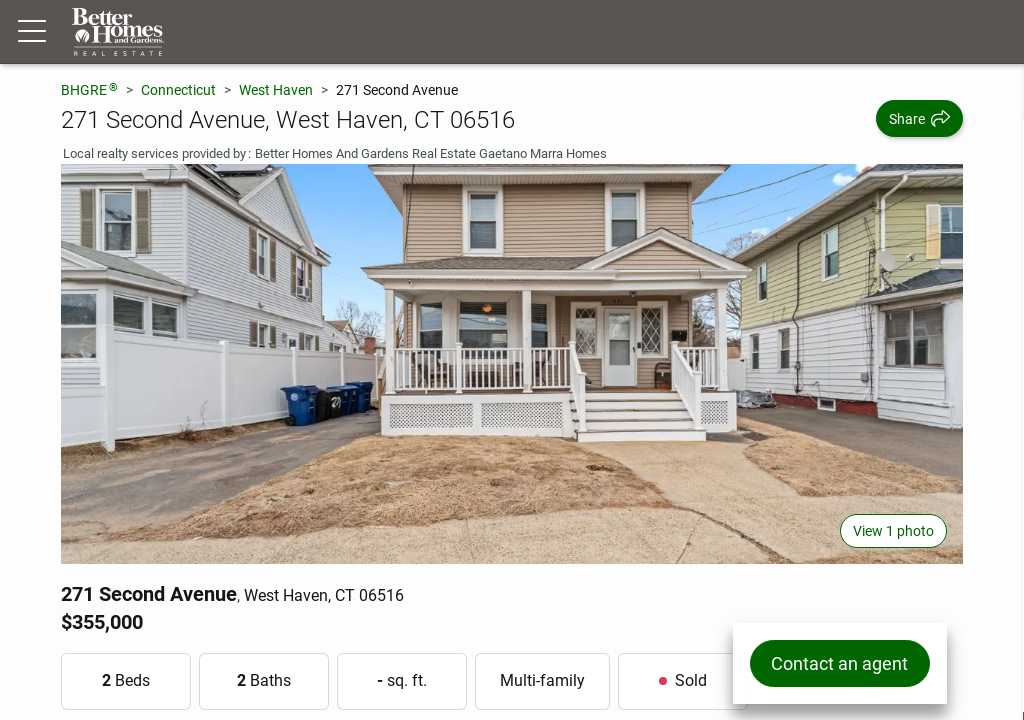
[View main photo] (511, 364)
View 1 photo (893, 531)
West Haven (276, 90)
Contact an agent (839, 663)
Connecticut (178, 90)
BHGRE (89, 89)
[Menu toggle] (32, 32)
